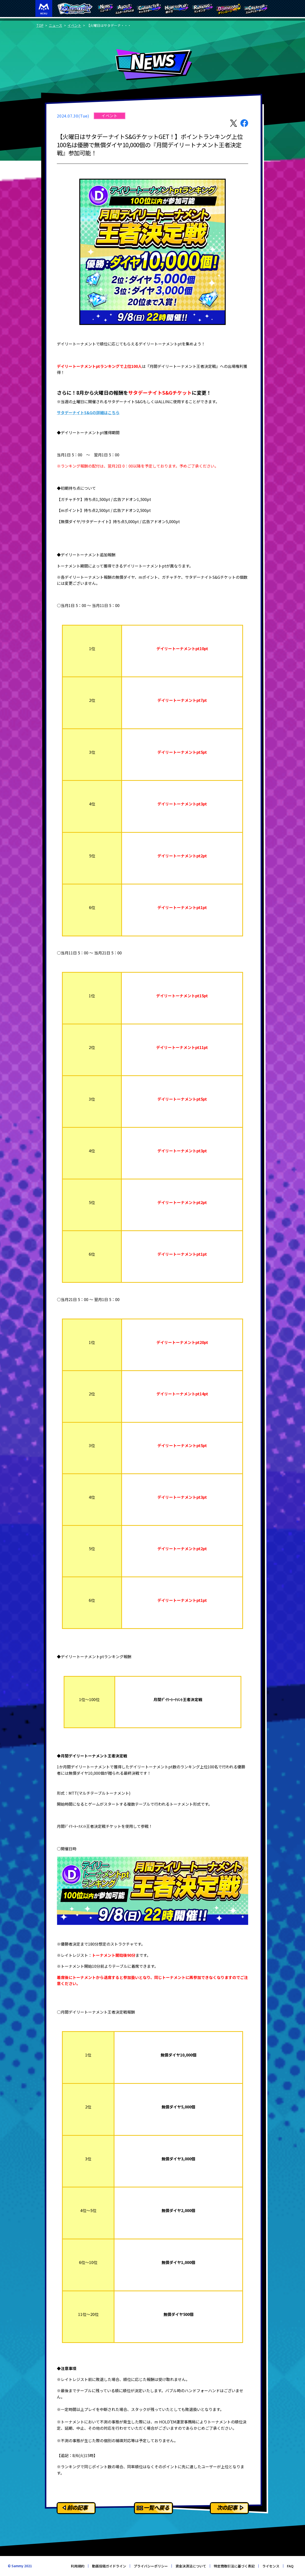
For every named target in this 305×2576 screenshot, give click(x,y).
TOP (39, 25)
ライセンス (270, 2566)
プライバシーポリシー (151, 2566)
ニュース (55, 25)
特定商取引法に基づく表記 (234, 2566)
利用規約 (77, 2566)
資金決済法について (190, 2566)
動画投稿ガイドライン (109, 2566)
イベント (74, 25)
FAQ (290, 2566)
